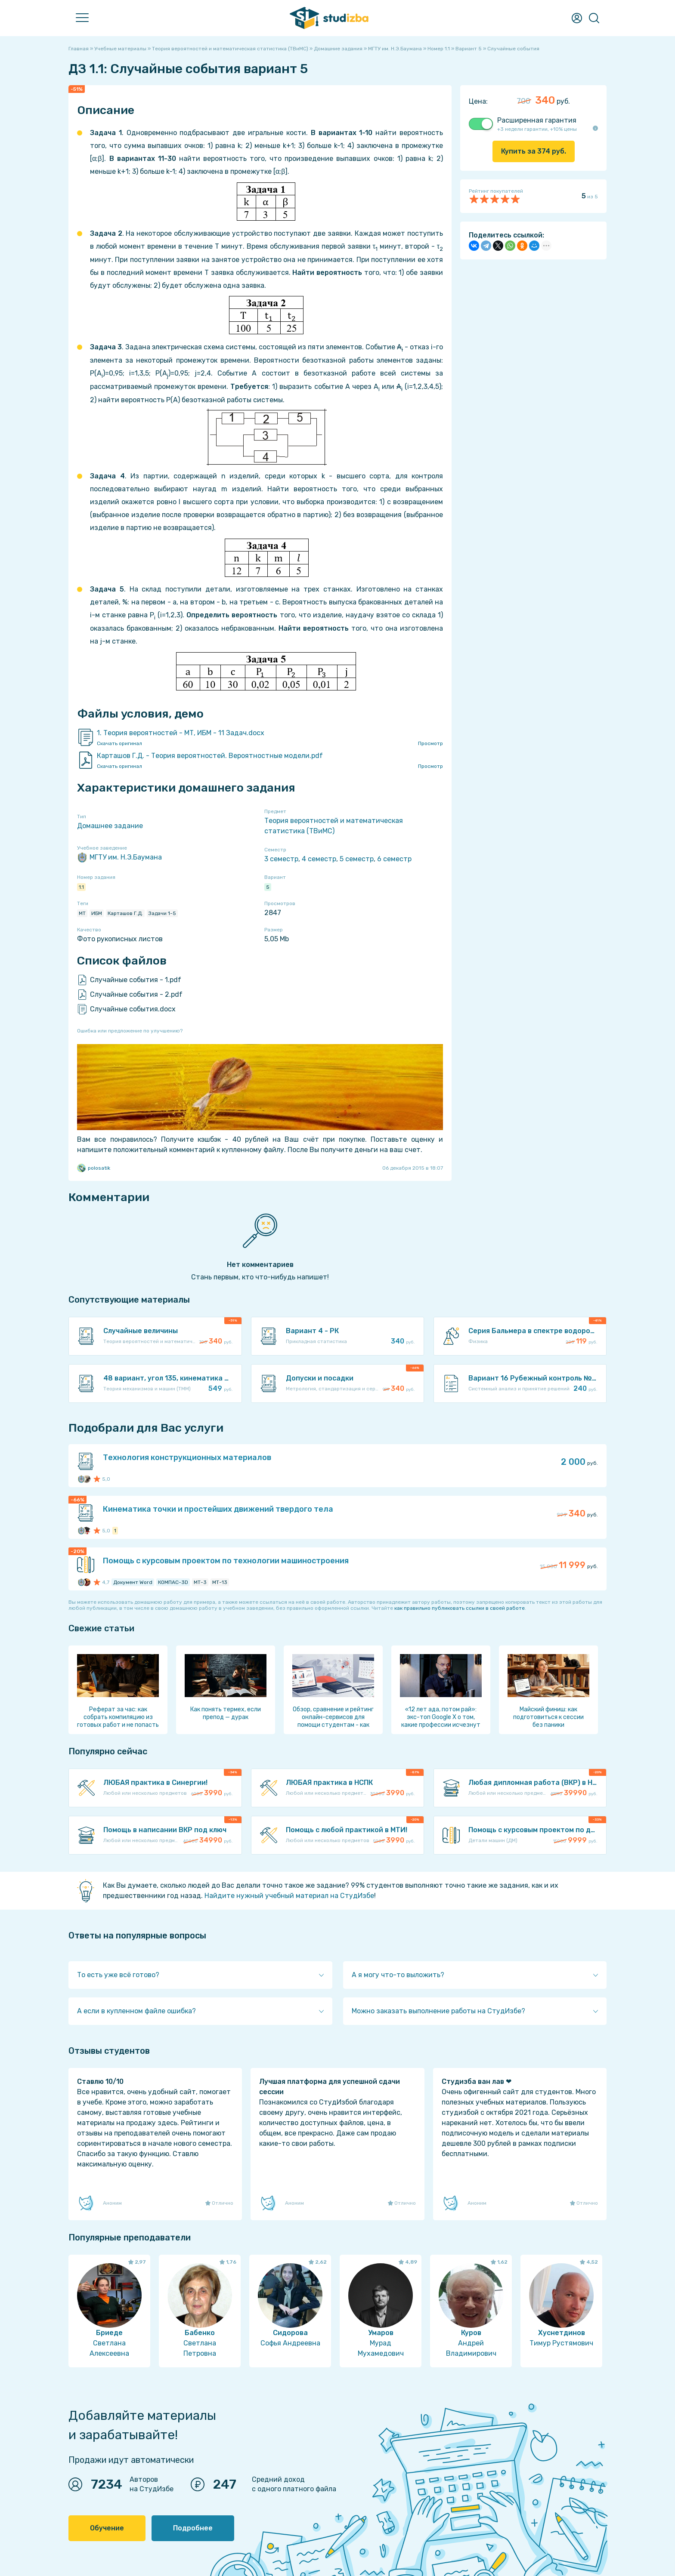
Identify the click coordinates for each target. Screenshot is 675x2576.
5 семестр (357, 859)
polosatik (93, 1168)
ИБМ (96, 913)
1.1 (81, 887)
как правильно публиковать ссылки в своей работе (459, 1608)
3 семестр (281, 859)
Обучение (107, 2528)
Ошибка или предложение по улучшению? (130, 1031)
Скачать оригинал (119, 743)
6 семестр (394, 859)
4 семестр (319, 859)
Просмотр (430, 743)
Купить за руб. (533, 151)
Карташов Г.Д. (125, 913)
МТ (82, 913)
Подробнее (193, 2528)
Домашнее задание (110, 826)
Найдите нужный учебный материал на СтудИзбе (289, 1896)
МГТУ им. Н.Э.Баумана (119, 857)
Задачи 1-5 (162, 913)
